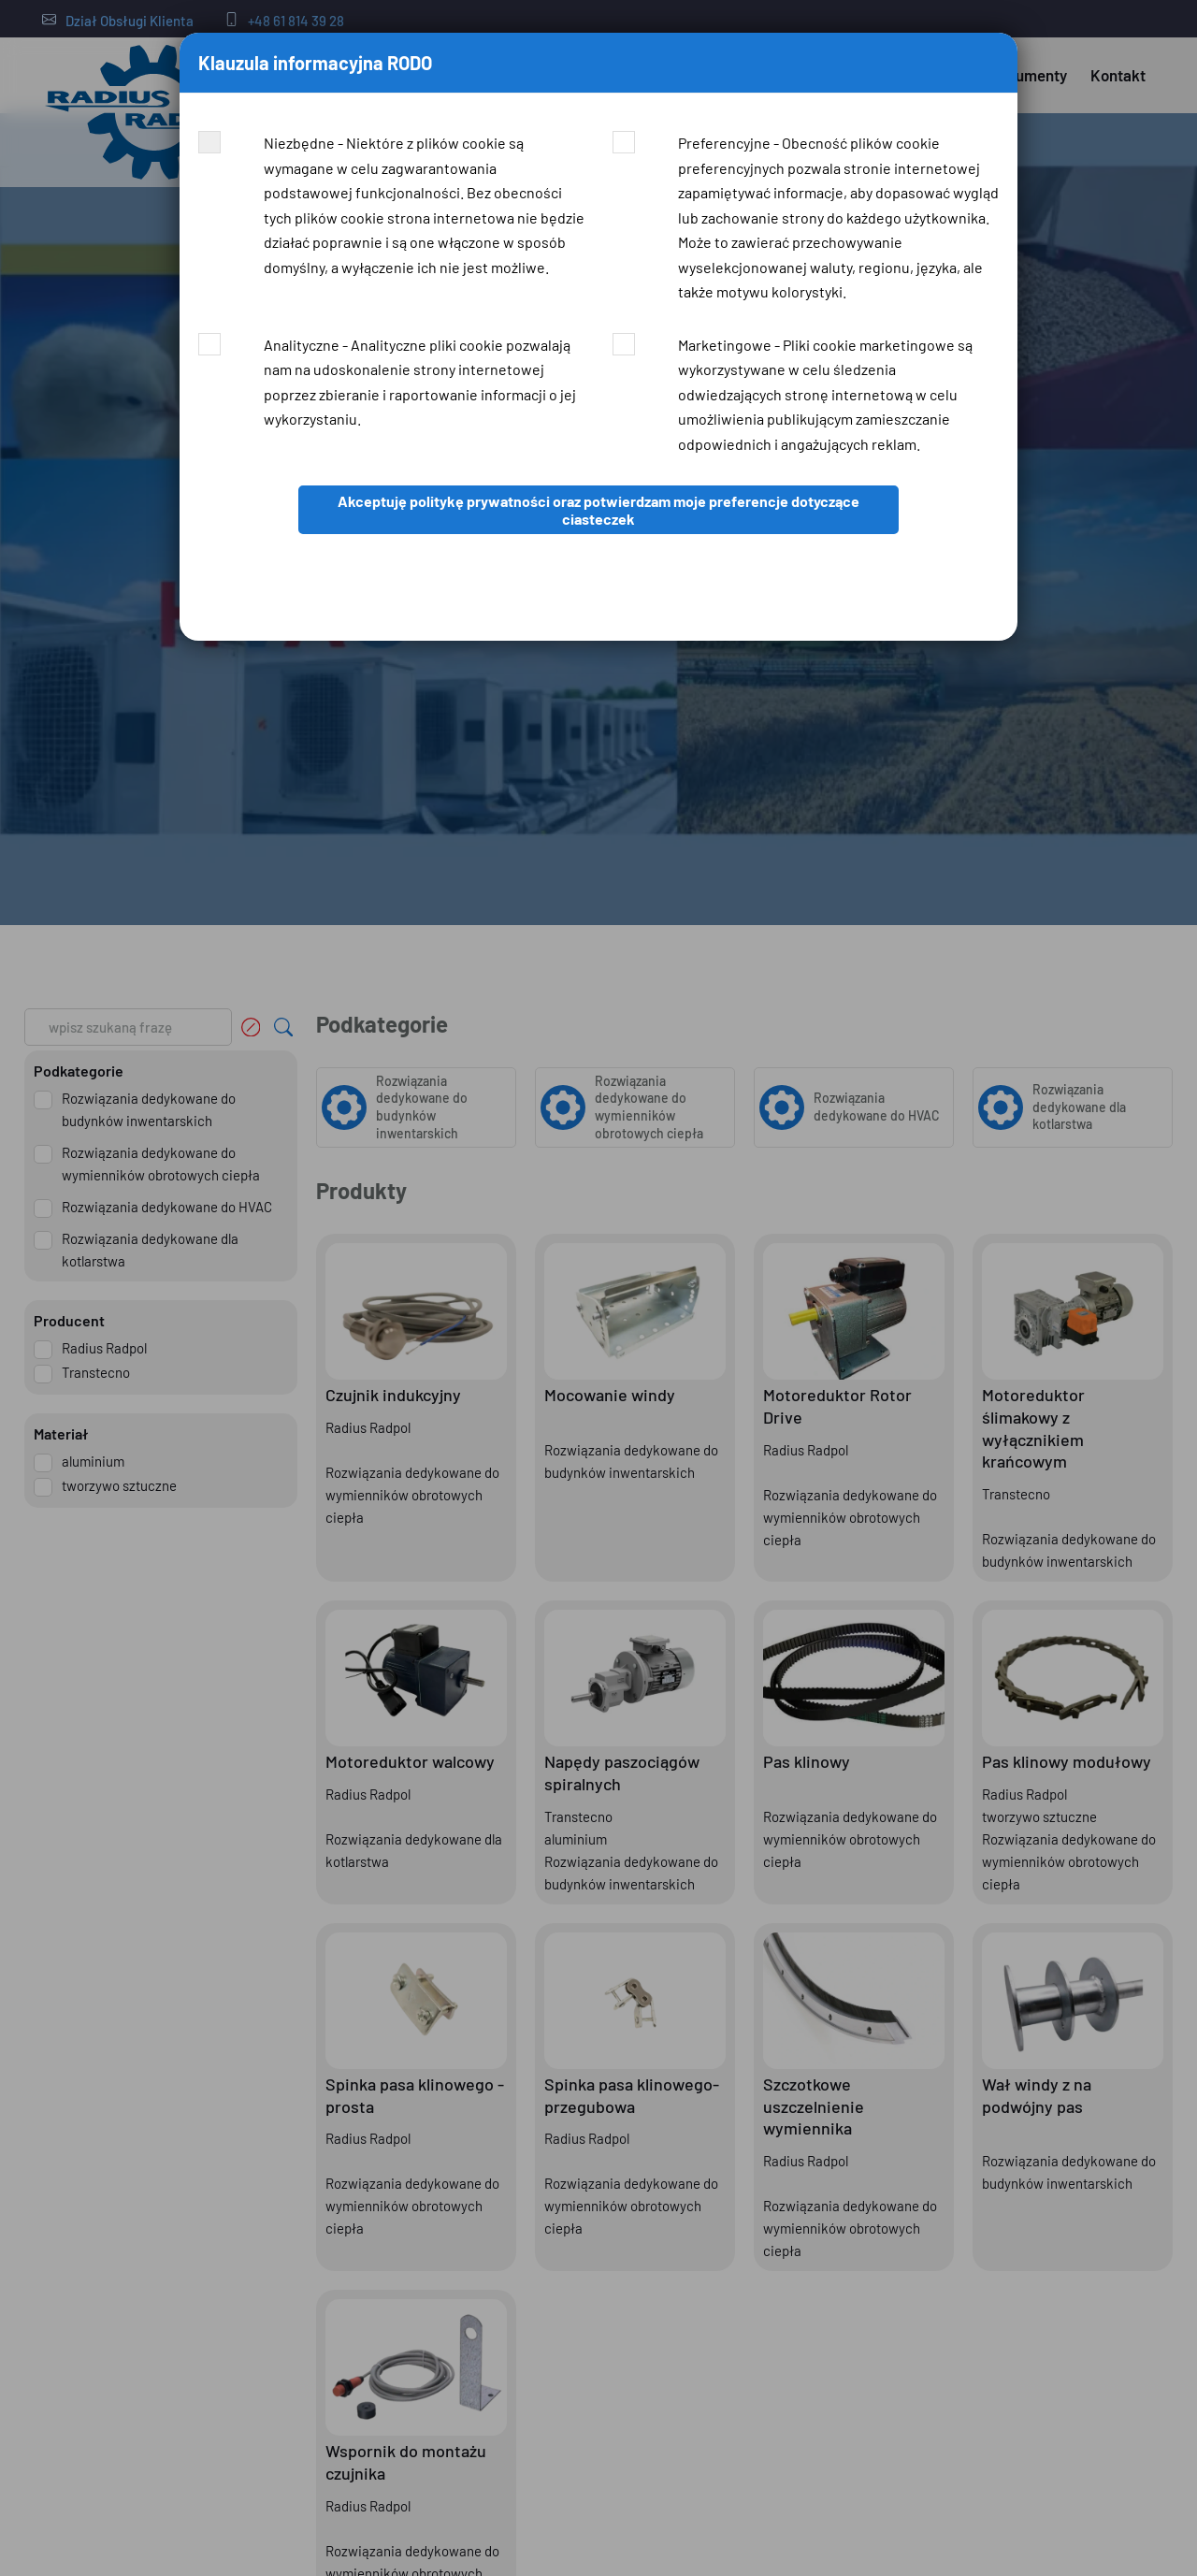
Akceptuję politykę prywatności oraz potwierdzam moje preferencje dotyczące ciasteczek (598, 510)
